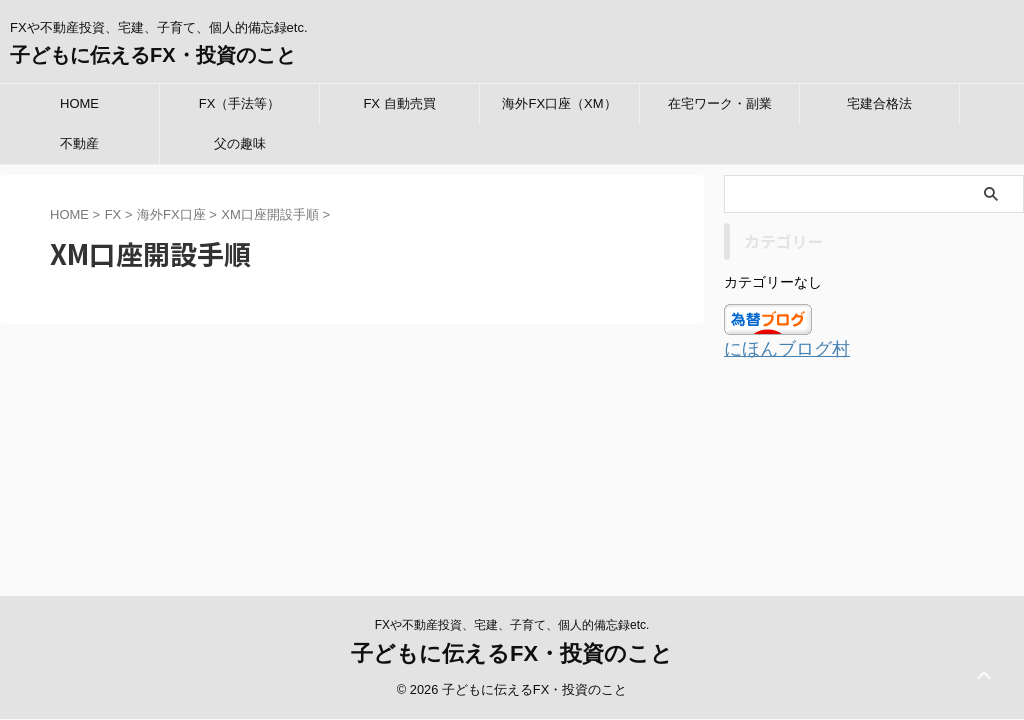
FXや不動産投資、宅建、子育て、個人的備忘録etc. (512, 461)
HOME (79, 103)
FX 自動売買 (399, 103)
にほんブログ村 (776, 348)
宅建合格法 (879, 103)
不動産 (79, 143)
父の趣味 (240, 143)
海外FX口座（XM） (559, 103)
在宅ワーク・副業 (720, 103)
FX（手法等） (240, 103)
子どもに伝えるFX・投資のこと (153, 55)
